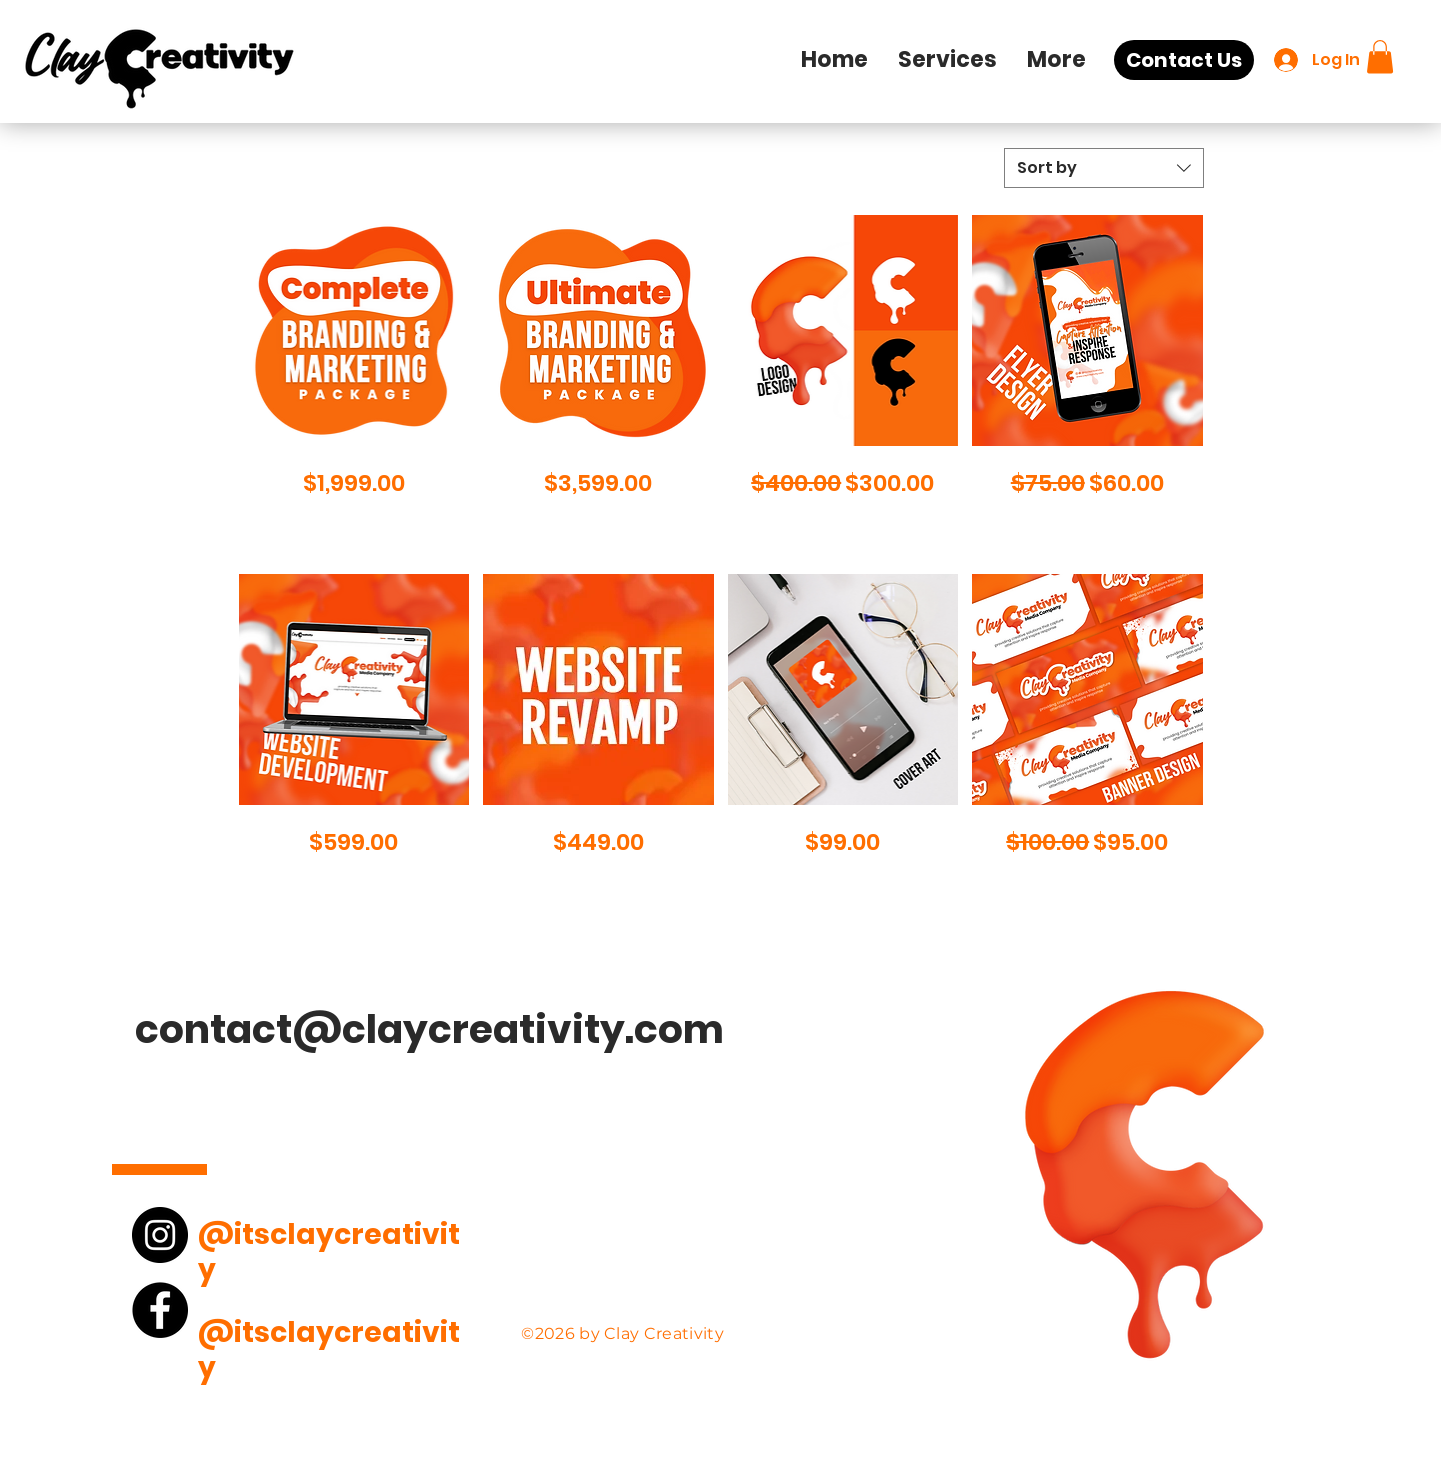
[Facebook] (160, 1310)
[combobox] (1104, 168)
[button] (947, 60)
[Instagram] (160, 1235)
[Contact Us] (1184, 60)
